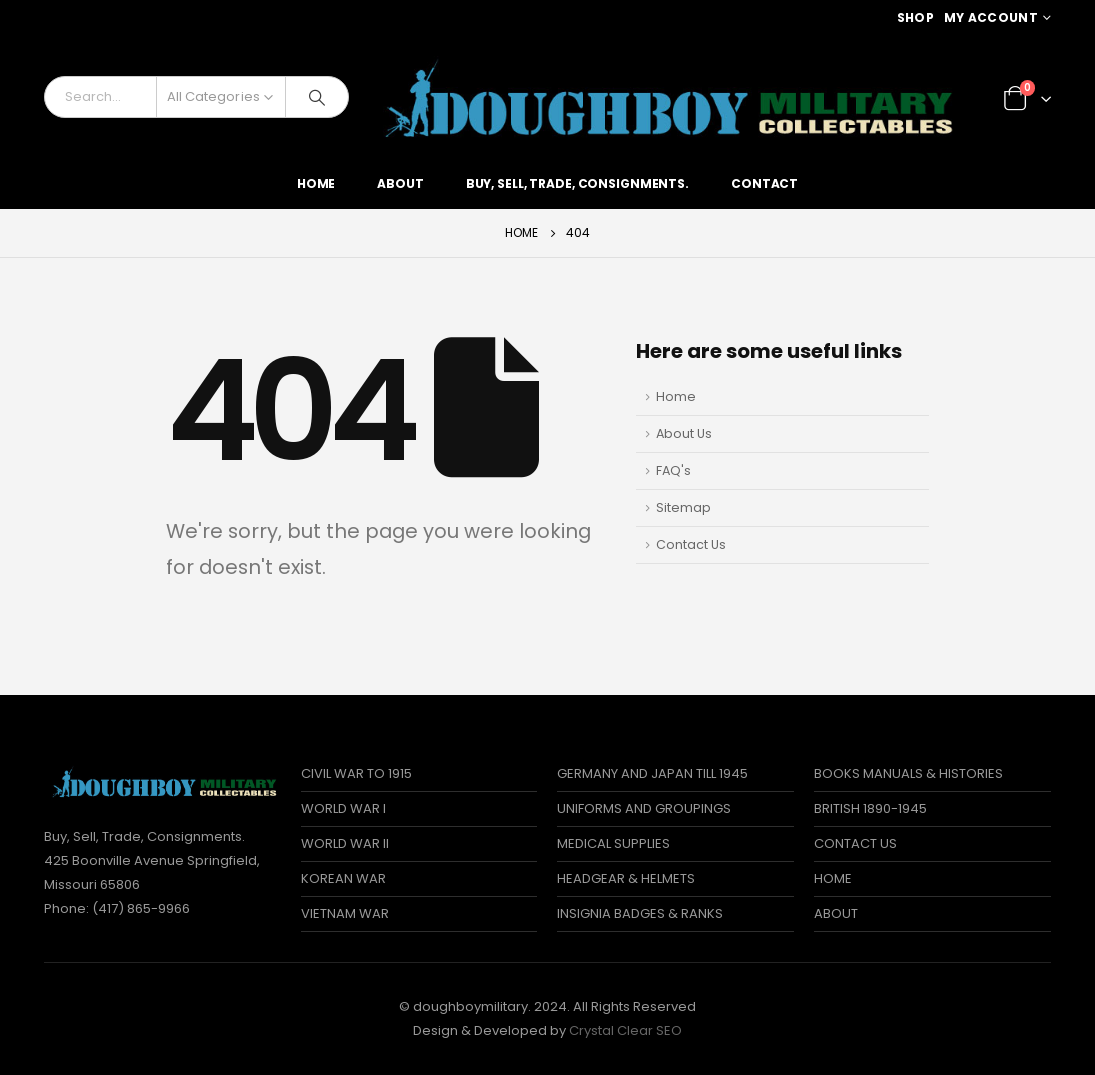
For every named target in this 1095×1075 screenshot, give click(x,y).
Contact (764, 183)
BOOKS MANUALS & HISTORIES (908, 773)
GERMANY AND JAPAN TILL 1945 (652, 773)
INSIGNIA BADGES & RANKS (640, 913)
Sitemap (683, 507)
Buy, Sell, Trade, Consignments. (577, 183)
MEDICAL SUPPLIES (613, 843)
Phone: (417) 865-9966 (117, 908)
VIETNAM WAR (345, 913)
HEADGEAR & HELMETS (626, 878)
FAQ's (673, 470)
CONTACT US (855, 843)
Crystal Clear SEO (625, 1030)
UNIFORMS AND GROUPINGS (644, 808)
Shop (915, 17)
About (400, 183)
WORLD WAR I (343, 808)
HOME (833, 878)
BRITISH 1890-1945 (870, 808)
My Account (991, 17)
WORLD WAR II (345, 843)
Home (316, 183)
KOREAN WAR (343, 878)
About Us (684, 433)
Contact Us (691, 544)
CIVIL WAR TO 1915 (356, 773)
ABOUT (836, 913)
